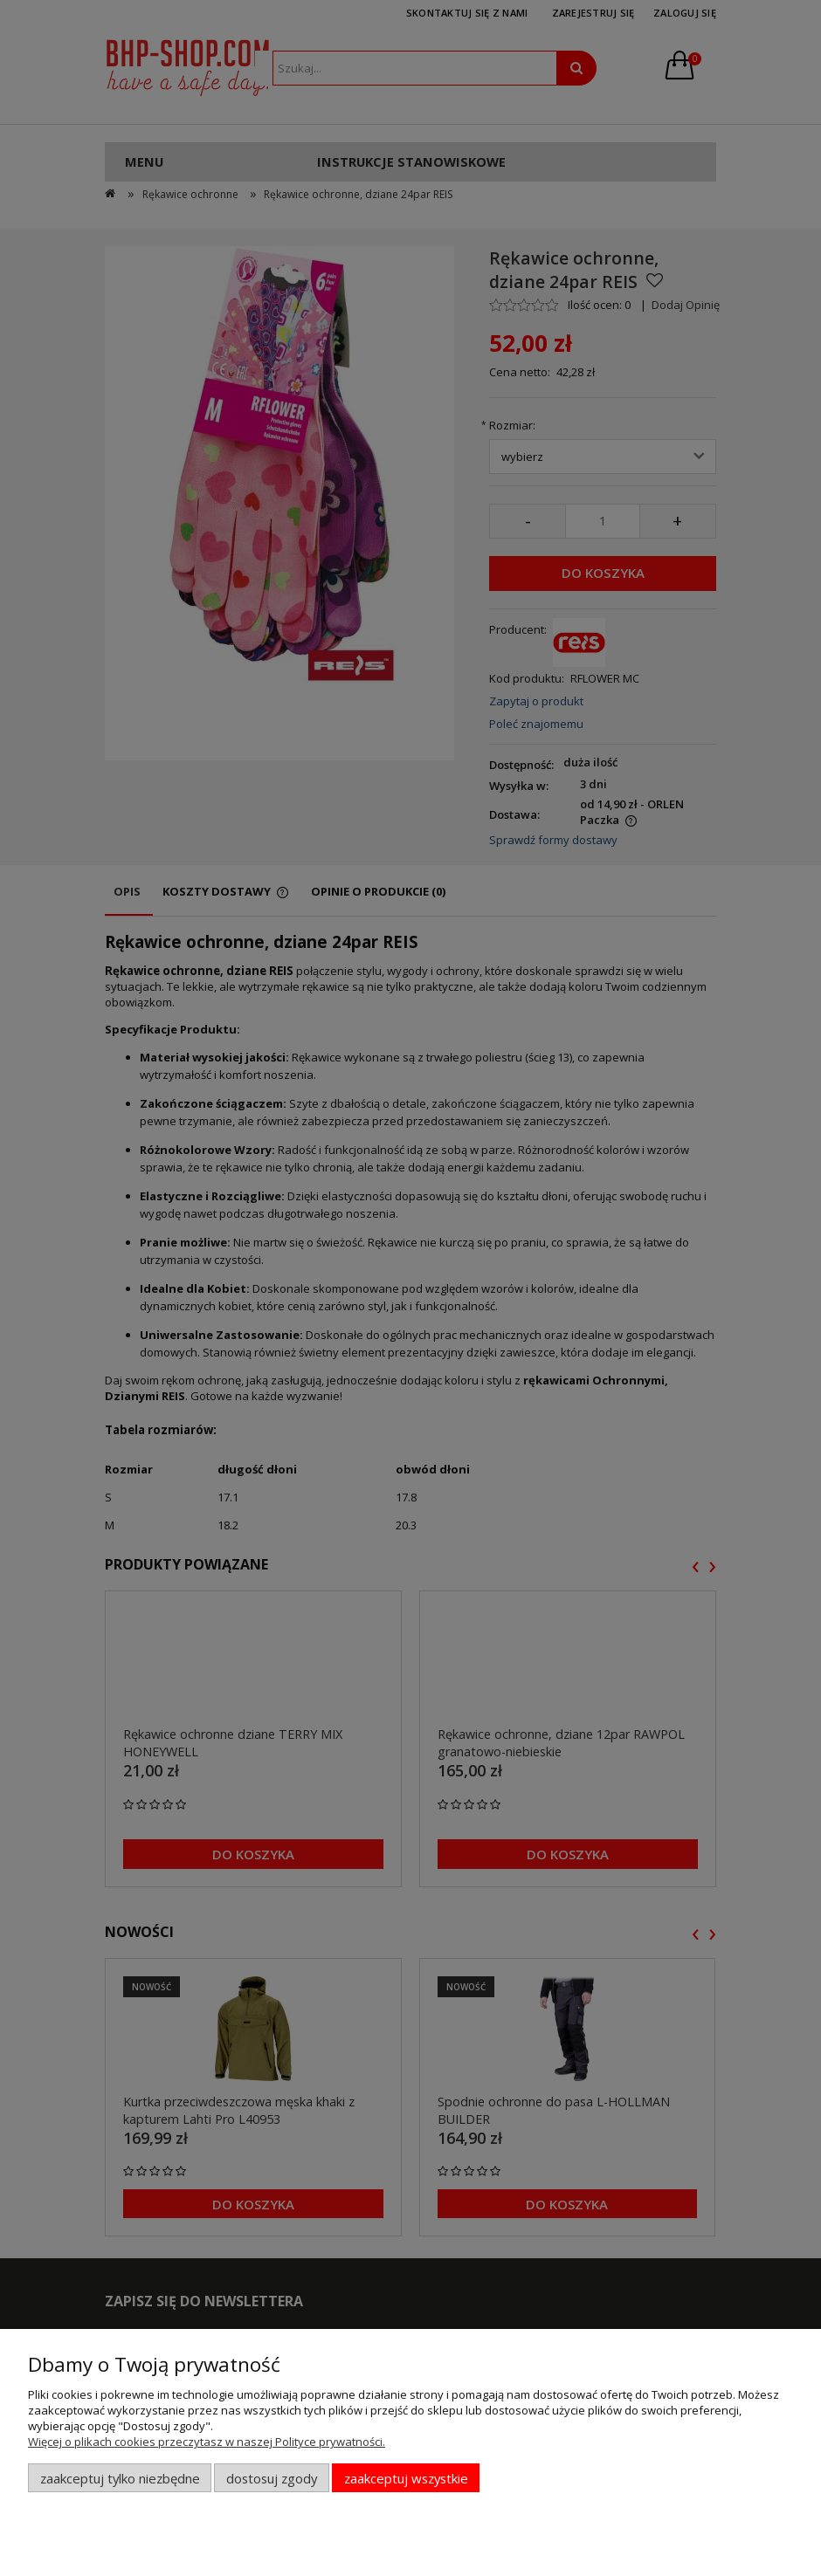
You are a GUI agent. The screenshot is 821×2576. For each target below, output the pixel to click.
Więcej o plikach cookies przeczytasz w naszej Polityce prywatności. (206, 2441)
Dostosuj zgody (271, 2478)
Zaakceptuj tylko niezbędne (120, 2478)
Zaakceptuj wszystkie (406, 2478)
